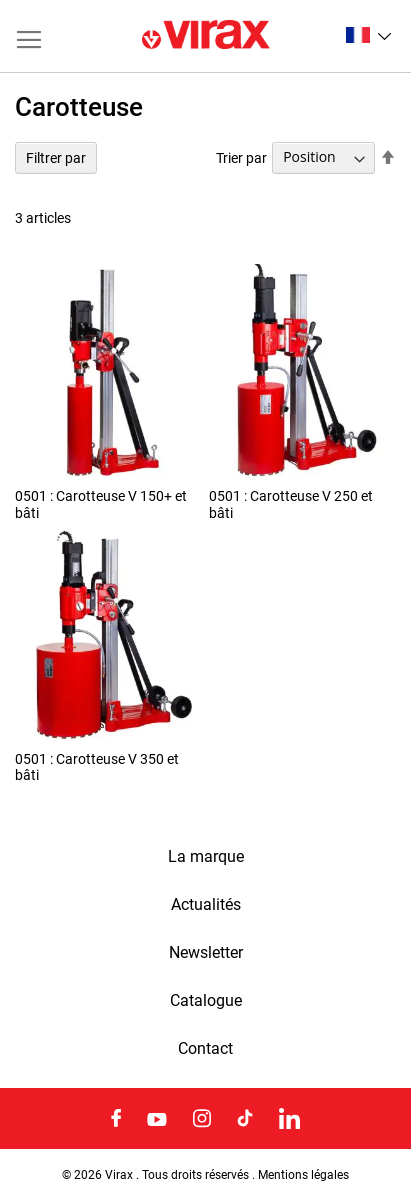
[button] (368, 35)
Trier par (241, 157)
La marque (206, 857)
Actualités (206, 905)
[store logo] (206, 36)
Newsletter (206, 953)
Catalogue (206, 1001)
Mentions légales (303, 1175)
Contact (205, 1049)
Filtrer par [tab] (56, 158)
